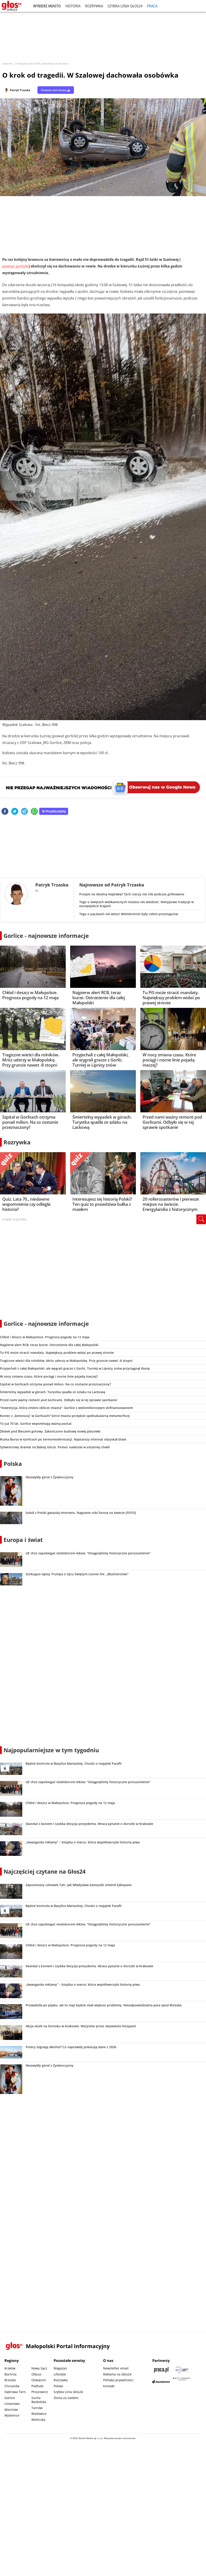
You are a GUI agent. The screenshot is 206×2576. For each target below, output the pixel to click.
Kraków (9, 2368)
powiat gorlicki (15, 266)
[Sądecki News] (182, 2369)
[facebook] (4, 812)
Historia (73, 6)
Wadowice (39, 2413)
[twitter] (14, 812)
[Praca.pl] (161, 2369)
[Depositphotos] (161, 2381)
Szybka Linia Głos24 (125, 6)
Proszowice (39, 2392)
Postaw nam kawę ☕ (55, 90)
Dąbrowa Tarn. (15, 2392)
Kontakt (108, 2386)
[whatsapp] (34, 812)
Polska (13, 1463)
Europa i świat (23, 1539)
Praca (152, 6)
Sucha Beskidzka (38, 2400)
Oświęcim (38, 2380)
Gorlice (9, 2398)
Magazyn (60, 2368)
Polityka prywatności (118, 2380)
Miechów (11, 2409)
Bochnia (10, 2374)
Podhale (37, 2386)
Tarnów (37, 2408)
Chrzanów (11, 2386)
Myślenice (11, 2415)
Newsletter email (115, 2368)
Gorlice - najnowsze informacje (46, 935)
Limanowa (12, 2403)
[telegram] (24, 812)
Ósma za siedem (66, 2398)
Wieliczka (38, 2419)
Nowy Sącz (39, 2368)
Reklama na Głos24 (117, 2374)
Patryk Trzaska (20, 90)
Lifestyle (60, 2374)
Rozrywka (94, 6)
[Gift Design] (182, 2381)
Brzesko (10, 2380)
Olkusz (36, 2374)
